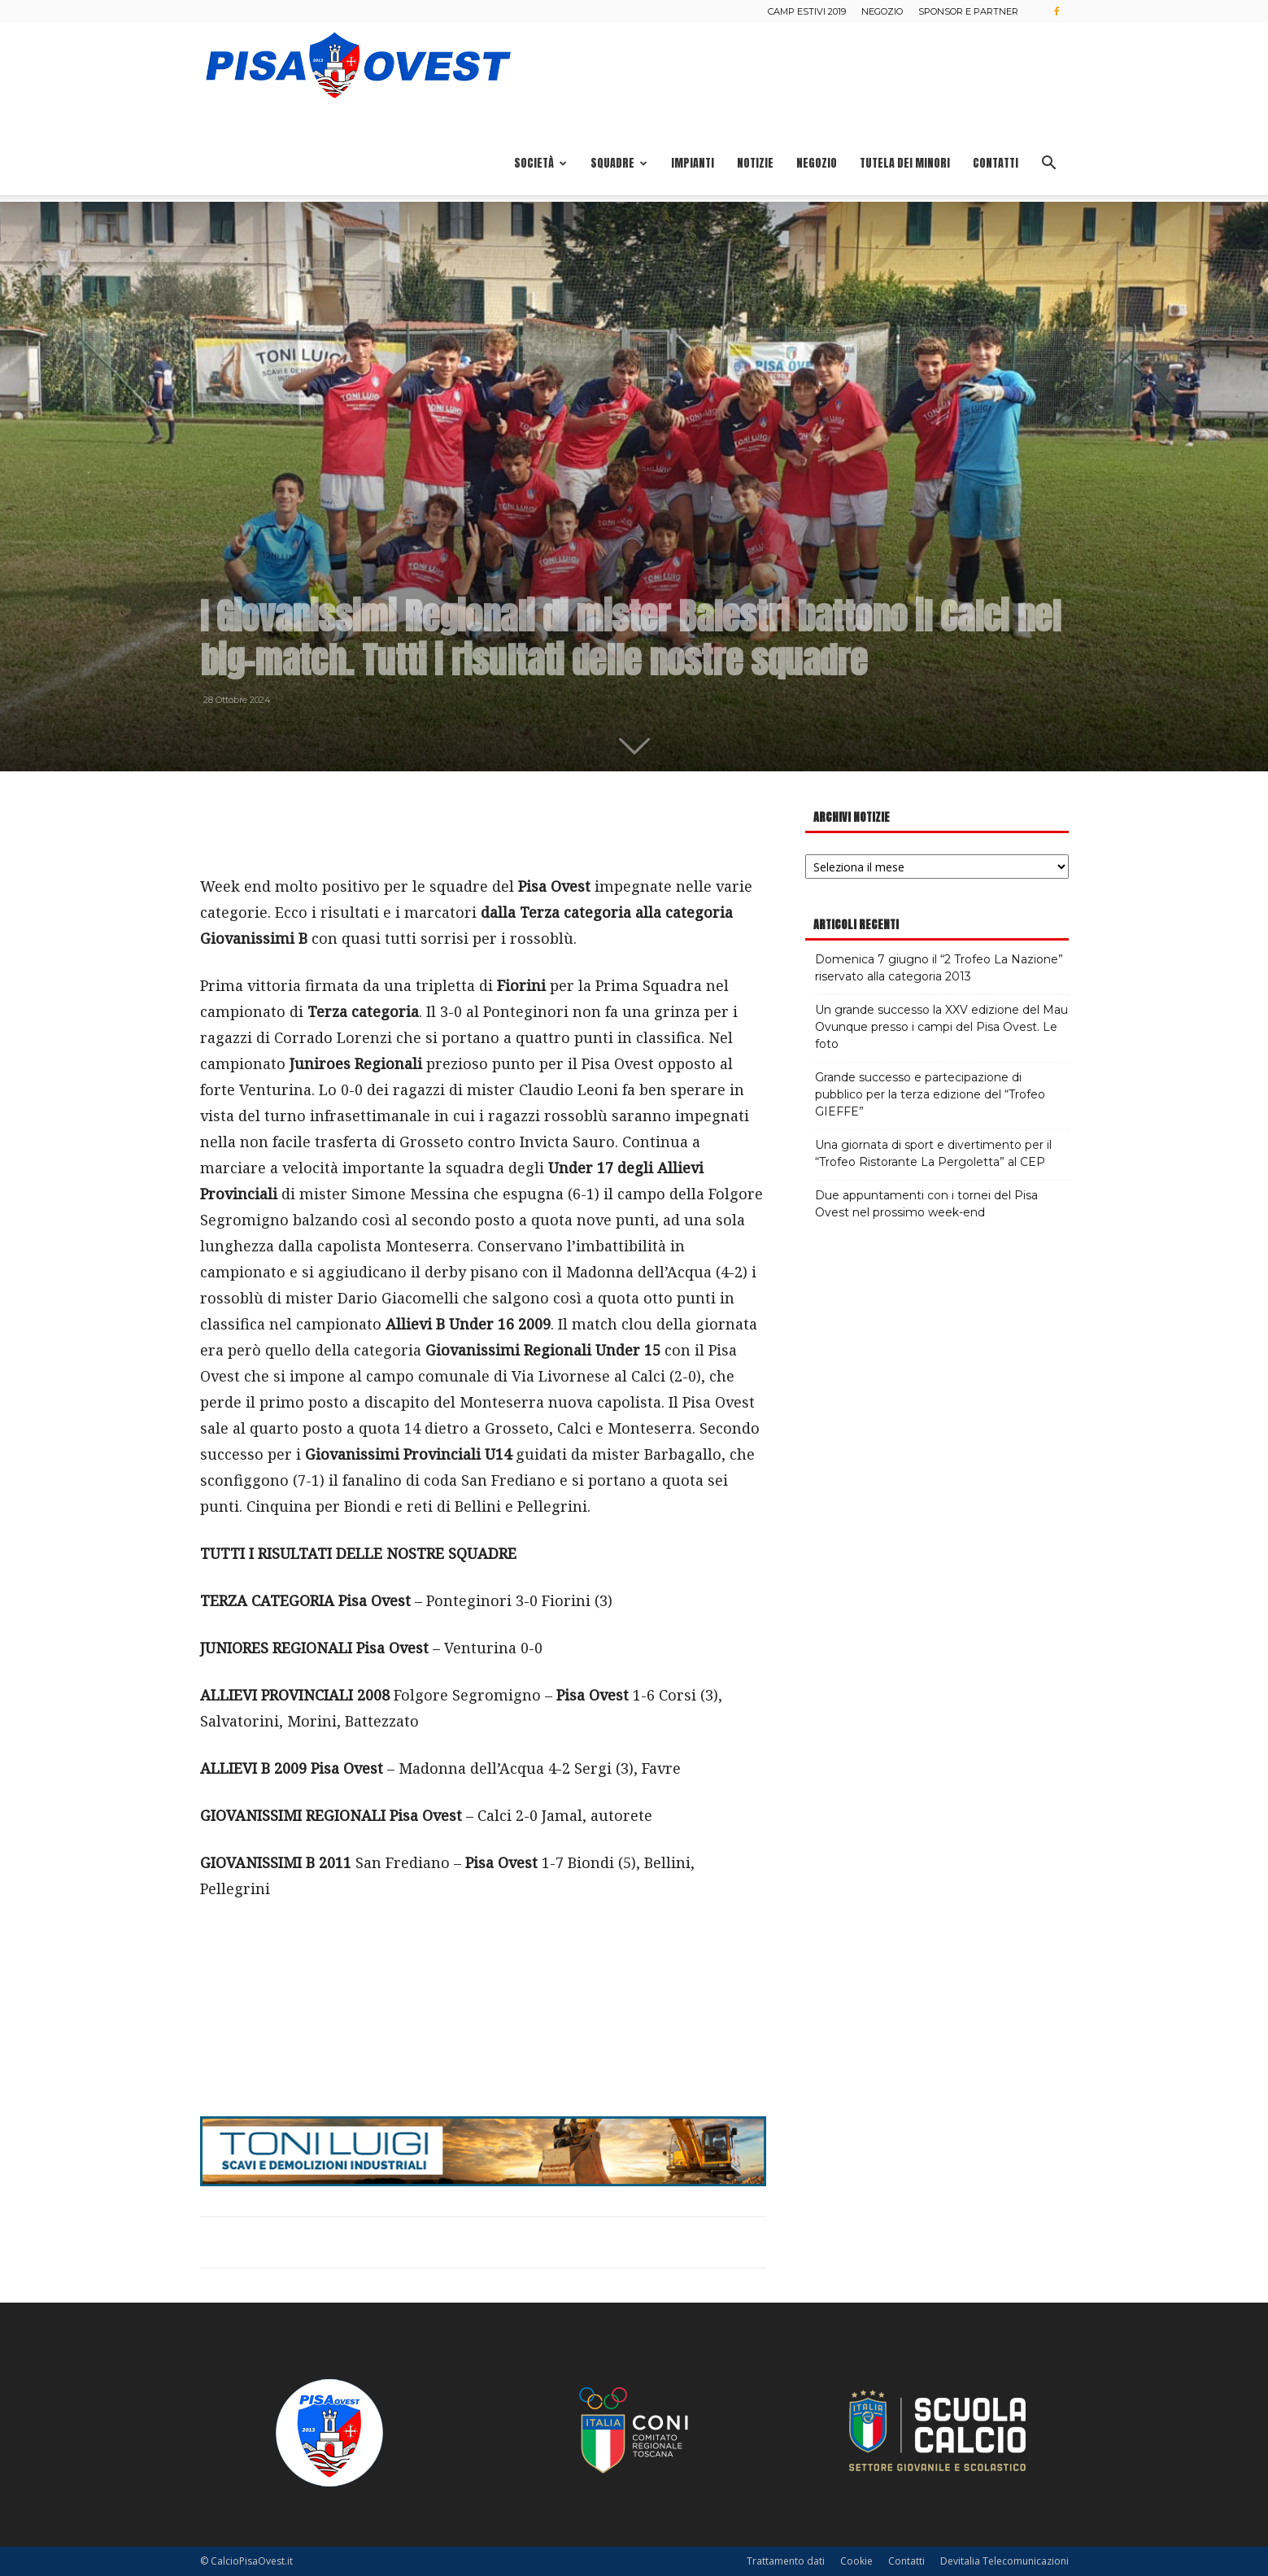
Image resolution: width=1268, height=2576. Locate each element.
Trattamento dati (786, 2561)
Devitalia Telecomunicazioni (1004, 2561)
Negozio (882, 11)
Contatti (995, 163)
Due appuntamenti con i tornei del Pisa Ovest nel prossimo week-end (926, 1204)
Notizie (755, 163)
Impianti (692, 163)
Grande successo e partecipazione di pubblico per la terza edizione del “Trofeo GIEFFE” (930, 1094)
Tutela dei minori (905, 163)
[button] (1049, 164)
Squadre (618, 163)
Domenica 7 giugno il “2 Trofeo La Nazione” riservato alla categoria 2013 (939, 968)
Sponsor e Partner (968, 11)
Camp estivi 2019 (807, 11)
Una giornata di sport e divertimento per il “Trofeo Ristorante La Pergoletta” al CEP (933, 1153)
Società (540, 163)
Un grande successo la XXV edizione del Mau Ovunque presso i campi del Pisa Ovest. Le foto (941, 1026)
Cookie (856, 2561)
